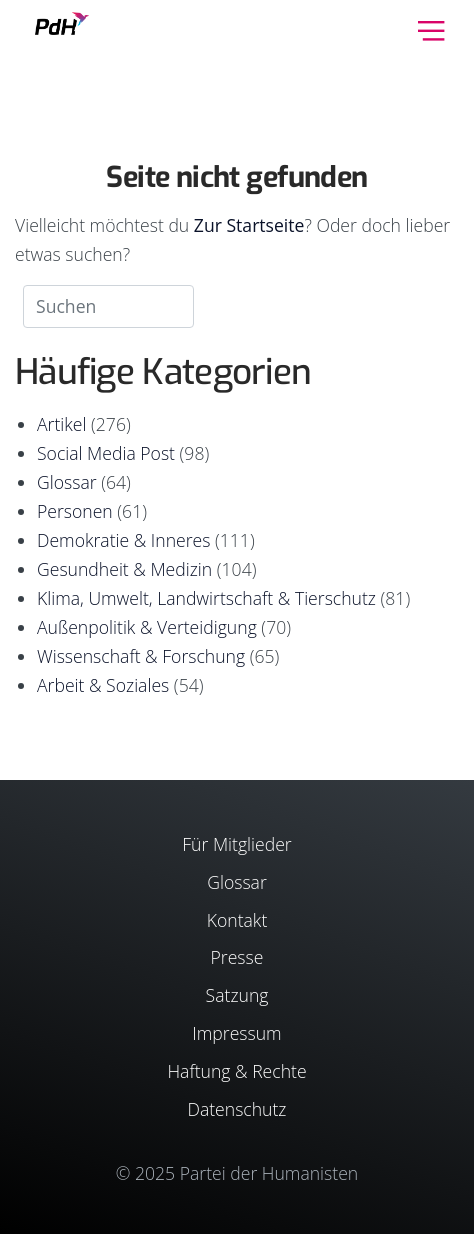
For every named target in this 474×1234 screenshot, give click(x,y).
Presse (237, 957)
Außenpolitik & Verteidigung (147, 627)
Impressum (236, 1033)
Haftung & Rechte (236, 1071)
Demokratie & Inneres (123, 540)
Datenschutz (236, 1109)
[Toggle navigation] (431, 28)
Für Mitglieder (236, 844)
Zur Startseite (249, 225)
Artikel (61, 424)
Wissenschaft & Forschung (141, 656)
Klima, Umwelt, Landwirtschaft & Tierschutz (206, 598)
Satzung (237, 995)
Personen (75, 511)
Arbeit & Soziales (103, 685)
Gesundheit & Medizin (124, 569)
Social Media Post (106, 453)
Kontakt (237, 920)
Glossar (67, 482)
